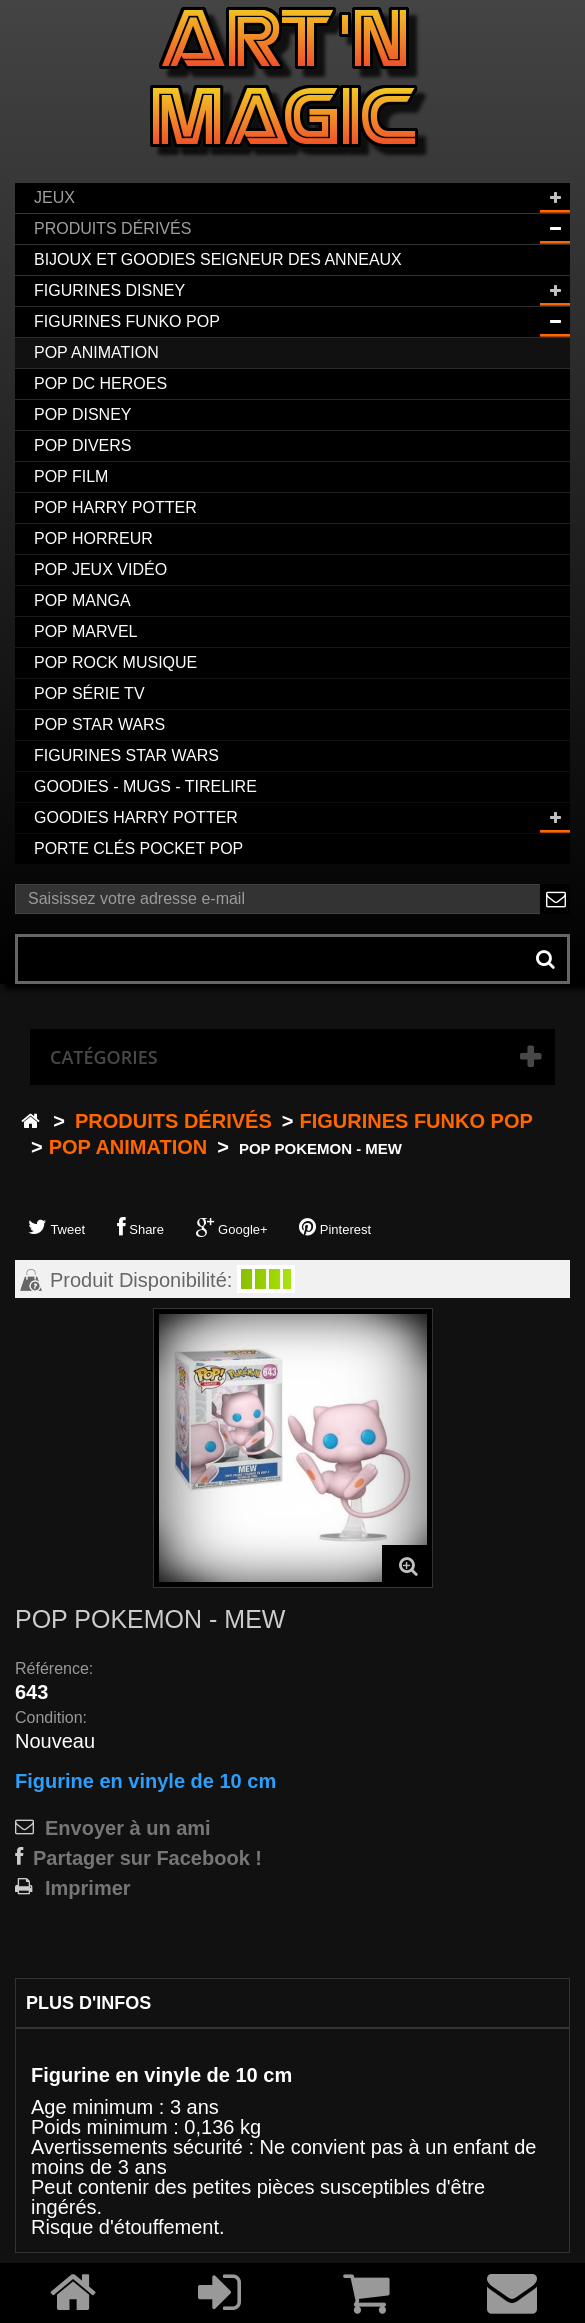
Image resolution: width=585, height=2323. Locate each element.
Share (140, 1227)
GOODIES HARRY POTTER (136, 817)
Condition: (51, 1717)
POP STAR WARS (99, 724)
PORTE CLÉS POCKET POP (138, 848)
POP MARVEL (85, 631)
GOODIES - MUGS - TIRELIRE (145, 786)
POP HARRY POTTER (115, 507)
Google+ (232, 1227)
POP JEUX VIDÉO (100, 569)
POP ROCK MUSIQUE (115, 662)
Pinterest (335, 1227)
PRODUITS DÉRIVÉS (112, 228)
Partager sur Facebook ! (147, 1858)
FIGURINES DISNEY (109, 290)
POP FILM (71, 476)
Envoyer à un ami (128, 1828)
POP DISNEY (83, 414)
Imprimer (88, 1888)
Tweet (56, 1227)
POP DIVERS (83, 445)
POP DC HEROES (100, 383)
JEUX (54, 197)
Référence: (54, 1668)
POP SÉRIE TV (89, 693)
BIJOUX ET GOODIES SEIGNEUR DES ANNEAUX (218, 259)
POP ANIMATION (96, 352)
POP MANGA (82, 600)
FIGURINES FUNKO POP (127, 321)
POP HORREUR (93, 538)
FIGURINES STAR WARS (126, 755)
